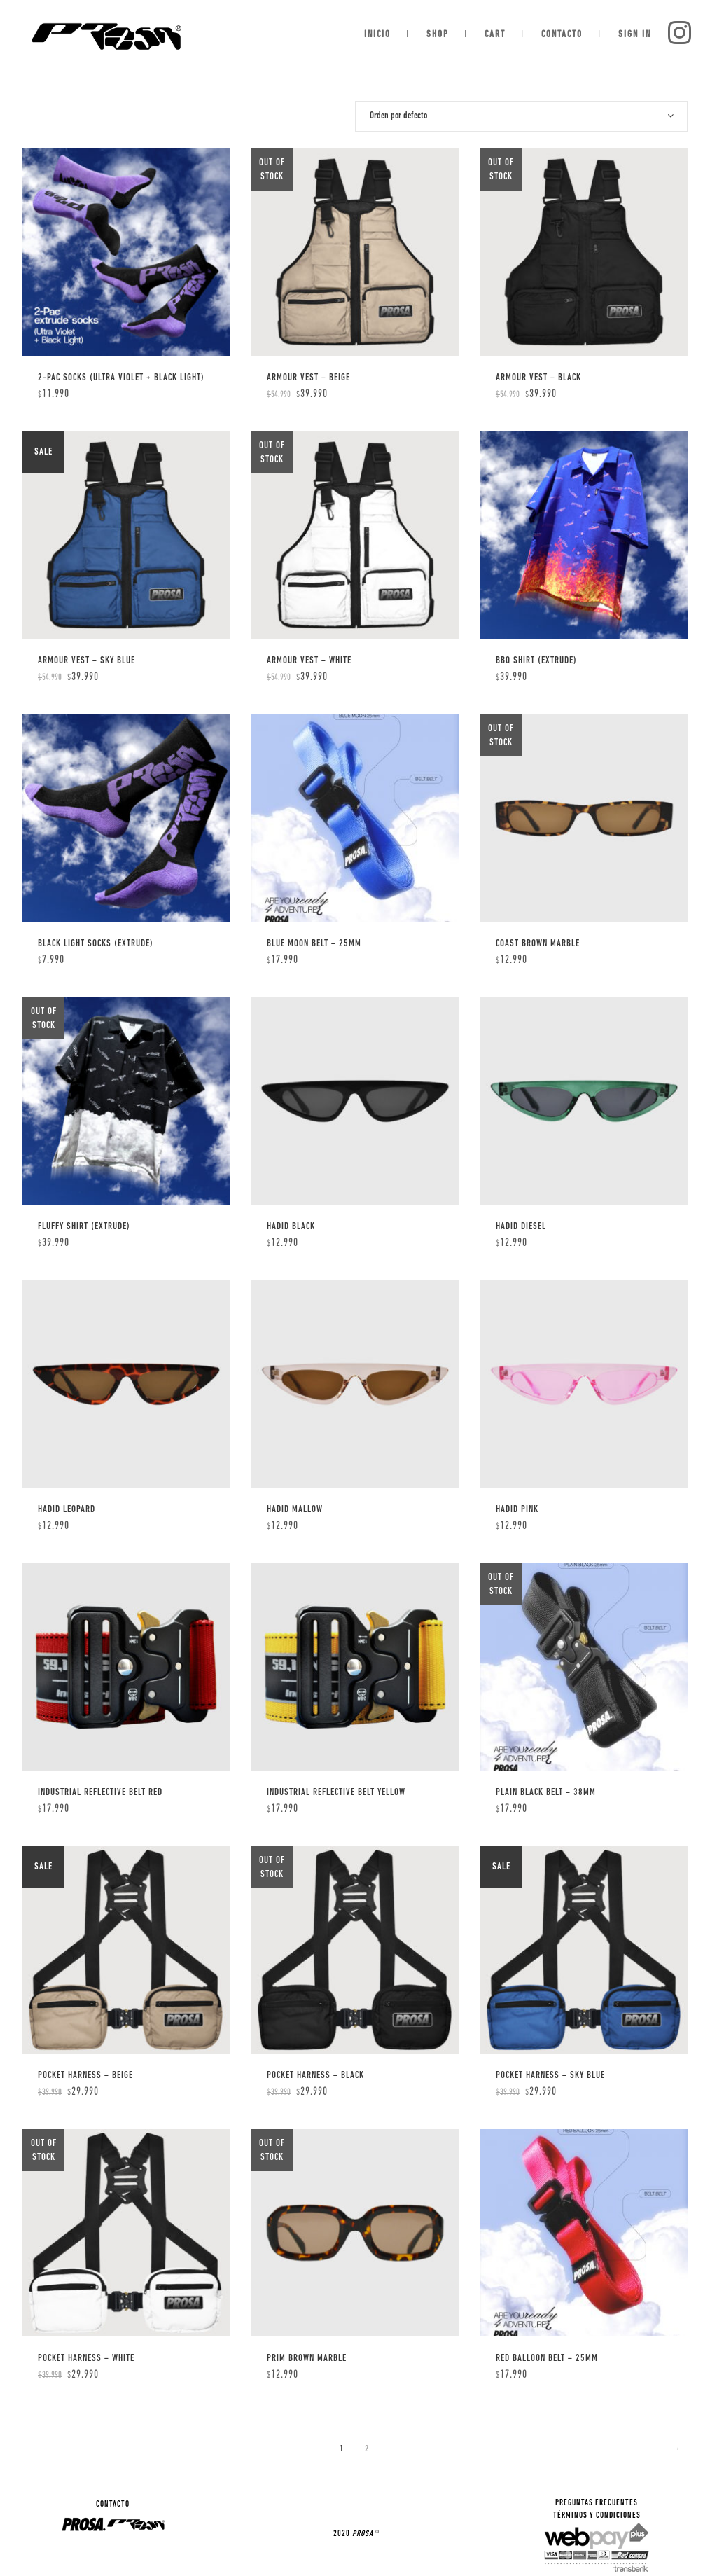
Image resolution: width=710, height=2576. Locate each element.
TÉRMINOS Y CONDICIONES (597, 2516)
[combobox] (521, 116)
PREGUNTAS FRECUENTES (596, 2503)
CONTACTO (113, 2504)
